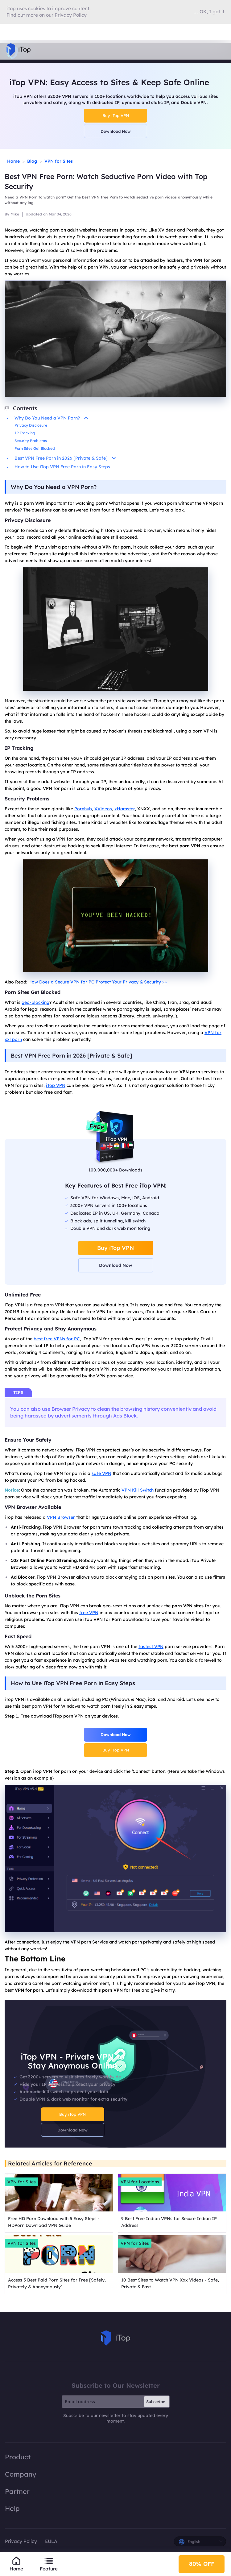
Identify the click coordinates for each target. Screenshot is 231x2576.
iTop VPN (55, 1085)
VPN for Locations (140, 2182)
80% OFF (201, 2563)
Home (13, 161)
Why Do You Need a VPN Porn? (51, 418)
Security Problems (30, 440)
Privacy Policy (21, 2541)
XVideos (103, 809)
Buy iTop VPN (115, 115)
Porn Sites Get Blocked (34, 448)
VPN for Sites (58, 161)
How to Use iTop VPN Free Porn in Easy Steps (62, 467)
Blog (32, 161)
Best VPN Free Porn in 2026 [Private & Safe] (65, 458)
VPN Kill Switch (138, 1490)
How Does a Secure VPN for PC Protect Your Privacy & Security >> (97, 982)
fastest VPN (150, 1646)
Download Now (116, 131)
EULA (51, 2541)
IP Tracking (24, 433)
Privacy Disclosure (30, 425)
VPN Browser (61, 1517)
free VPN (88, 1612)
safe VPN (101, 1473)
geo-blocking (35, 1002)
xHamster (124, 809)
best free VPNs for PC (57, 1339)
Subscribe (155, 2401)
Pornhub (83, 809)
